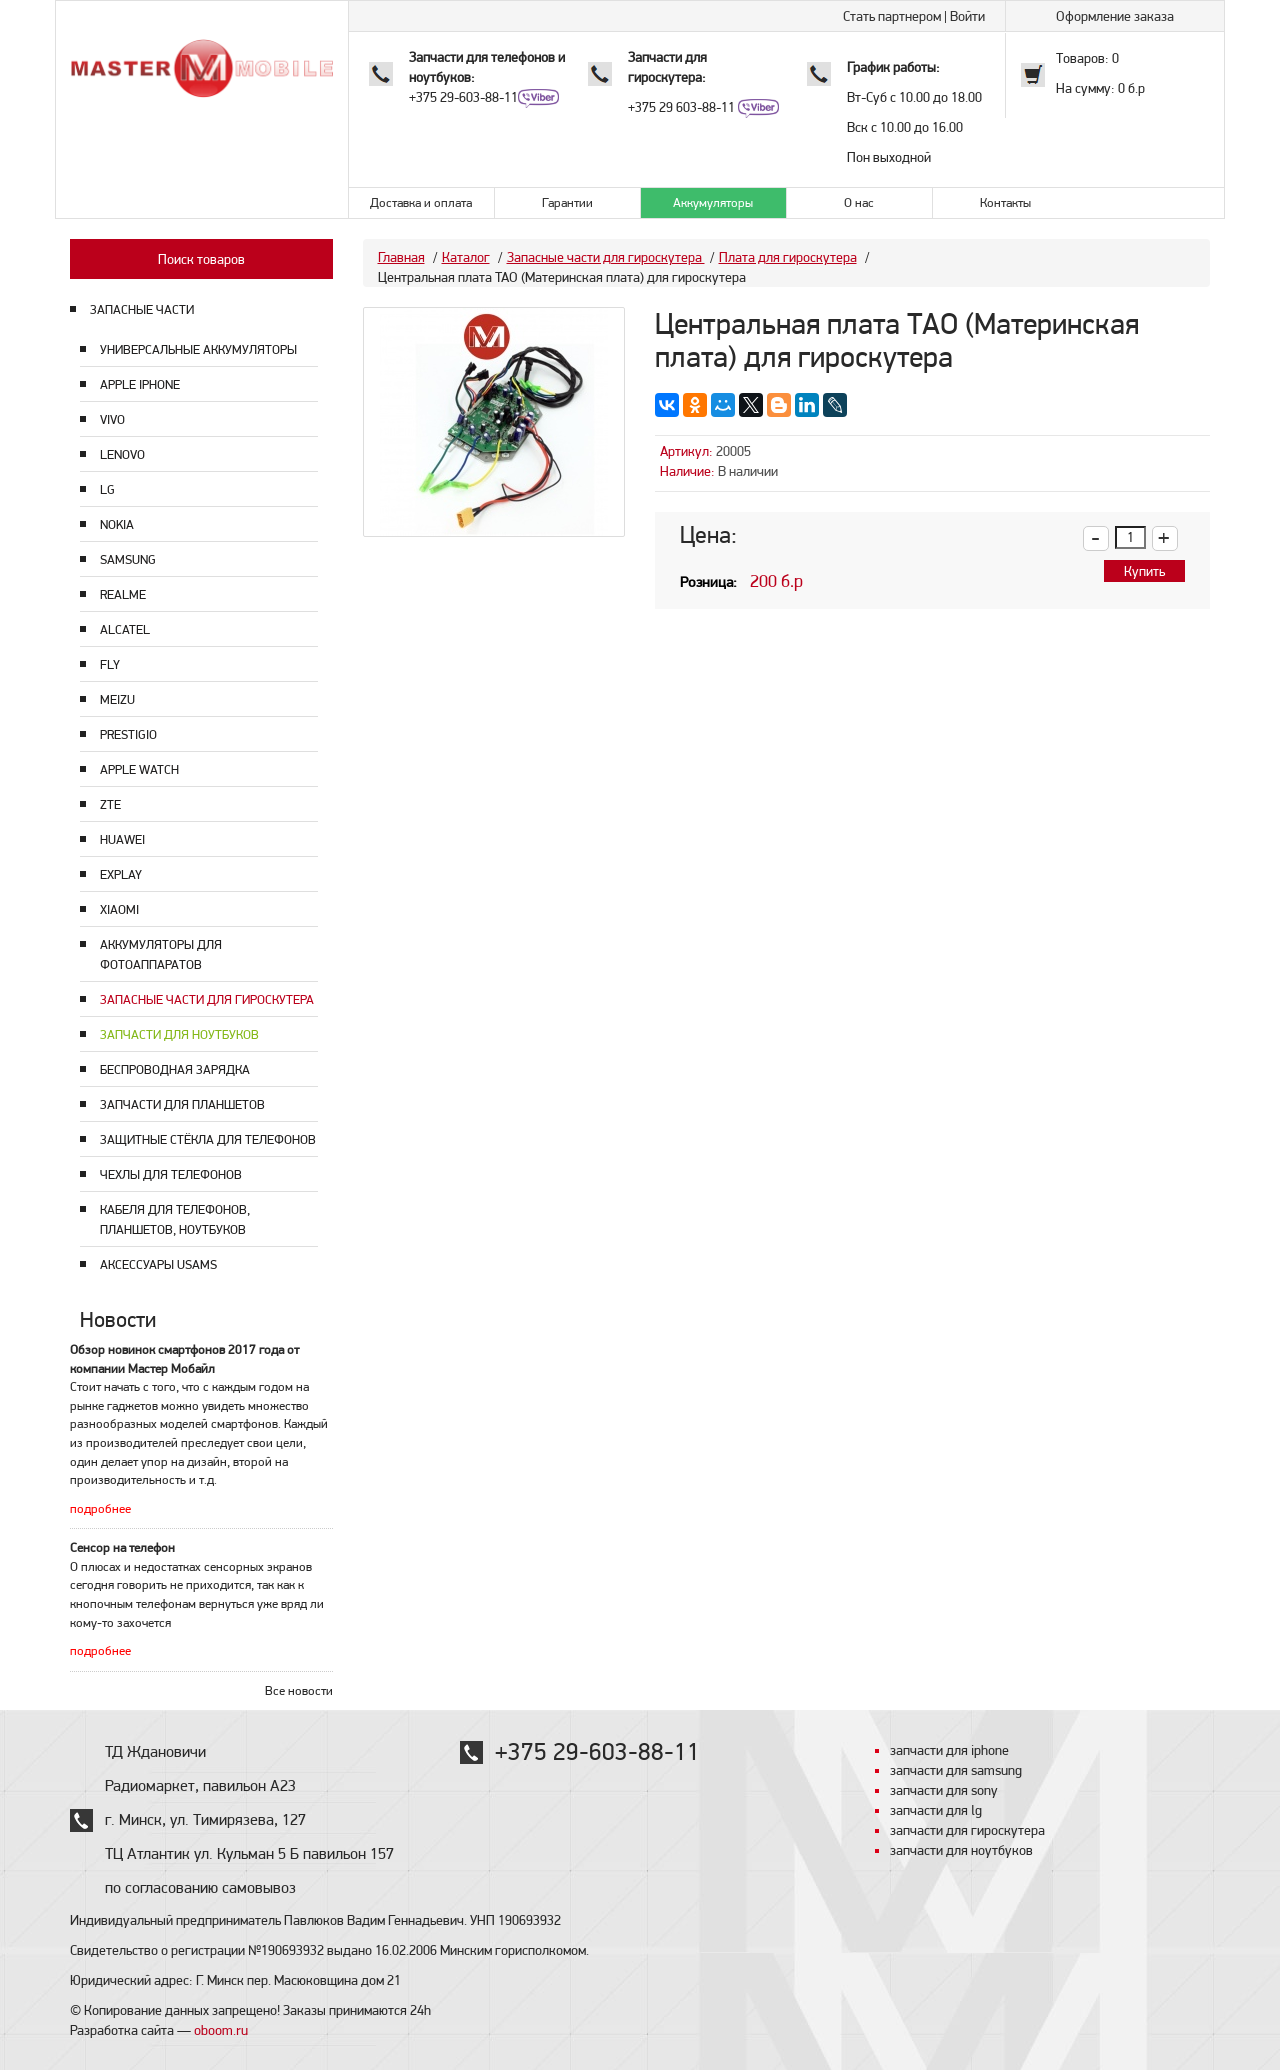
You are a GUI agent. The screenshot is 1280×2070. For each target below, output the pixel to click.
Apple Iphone (140, 384)
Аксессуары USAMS (158, 1264)
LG (107, 489)
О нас (859, 202)
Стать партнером (892, 16)
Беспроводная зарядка (175, 1069)
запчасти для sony (944, 1790)
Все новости (299, 1690)
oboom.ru (221, 2030)
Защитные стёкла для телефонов (208, 1139)
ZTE (110, 804)
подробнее (100, 1508)
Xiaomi (119, 909)
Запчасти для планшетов (182, 1104)
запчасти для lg (936, 1810)
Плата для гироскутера (788, 257)
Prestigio (128, 734)
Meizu (117, 699)
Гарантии (567, 202)
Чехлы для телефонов (171, 1174)
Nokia (117, 524)
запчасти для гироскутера (967, 1830)
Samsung (128, 559)
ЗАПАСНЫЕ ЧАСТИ (142, 309)
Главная (401, 257)
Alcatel (125, 629)
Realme (123, 594)
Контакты (1005, 202)
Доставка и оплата (421, 202)
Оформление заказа (1115, 16)
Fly (110, 664)
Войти (967, 16)
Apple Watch (139, 769)
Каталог (466, 257)
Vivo (112, 419)
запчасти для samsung (956, 1770)
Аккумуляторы (713, 202)
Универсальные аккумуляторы (198, 349)
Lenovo (122, 454)
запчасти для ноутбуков (961, 1850)
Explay (121, 874)
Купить (1144, 571)
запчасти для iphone (949, 1750)
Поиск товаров (201, 259)
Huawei (122, 839)
